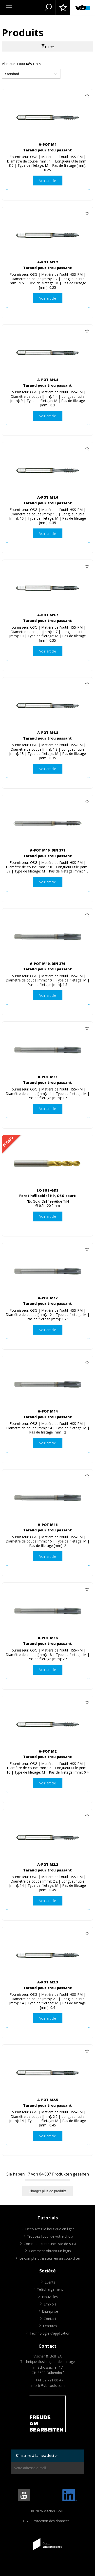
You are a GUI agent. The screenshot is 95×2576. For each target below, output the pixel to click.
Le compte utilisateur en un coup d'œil (49, 2258)
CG (25, 2521)
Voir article (47, 180)
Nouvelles (50, 2296)
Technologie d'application (50, 2333)
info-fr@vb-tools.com (48, 2385)
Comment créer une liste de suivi (50, 2243)
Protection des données (50, 2521)
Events (50, 2282)
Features (50, 2325)
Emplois (50, 2304)
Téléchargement (50, 2289)
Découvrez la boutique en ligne (50, 2229)
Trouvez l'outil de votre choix (50, 2236)
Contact (50, 2318)
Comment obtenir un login (50, 2251)
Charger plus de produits (47, 2191)
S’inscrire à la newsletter (37, 2455)
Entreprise (50, 2311)
